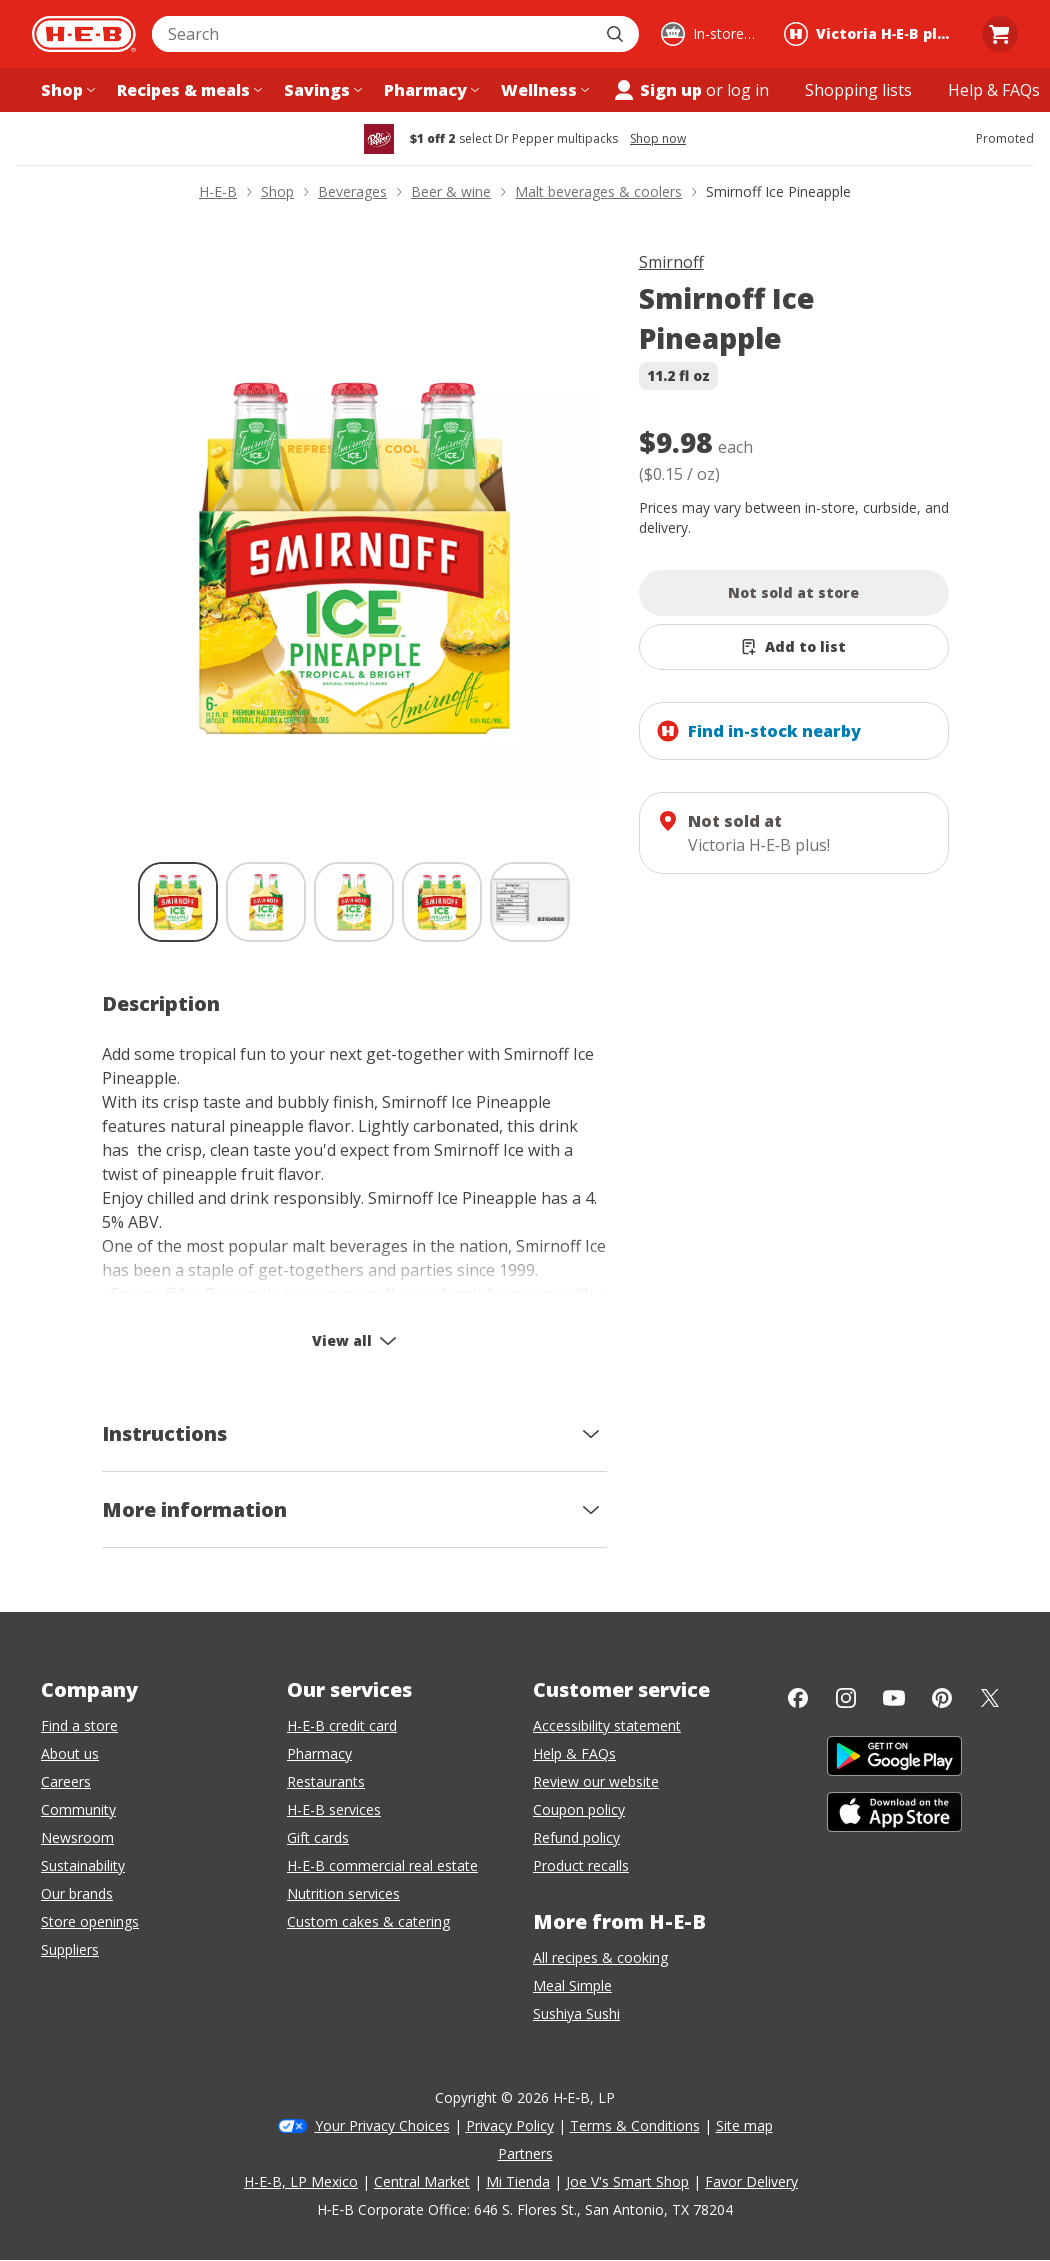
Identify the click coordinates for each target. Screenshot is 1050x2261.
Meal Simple (572, 1985)
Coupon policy (579, 1809)
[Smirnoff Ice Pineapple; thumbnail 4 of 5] (442, 902)
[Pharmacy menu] (429, 90)
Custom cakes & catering (368, 1921)
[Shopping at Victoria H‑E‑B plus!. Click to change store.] (872, 34)
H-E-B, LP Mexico (301, 2181)
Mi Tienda (518, 2181)
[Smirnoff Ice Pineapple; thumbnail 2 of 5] (266, 902)
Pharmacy (319, 1753)
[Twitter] (990, 1698)
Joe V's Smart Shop (627, 2181)
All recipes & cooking (600, 1957)
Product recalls (581, 1865)
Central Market (422, 2181)
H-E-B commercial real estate (382, 1865)
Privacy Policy (510, 2125)
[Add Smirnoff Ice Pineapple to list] (794, 647)
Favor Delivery (751, 2181)
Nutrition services (343, 1893)
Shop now (658, 139)
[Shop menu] (66, 90)
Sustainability (83, 1865)
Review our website (596, 1781)
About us (70, 1753)
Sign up (657, 90)
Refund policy (576, 1837)
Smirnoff (671, 262)
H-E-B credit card (342, 1725)
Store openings (90, 1921)
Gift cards (318, 1837)
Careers (66, 1781)
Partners (525, 2153)
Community (78, 1809)
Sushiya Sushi (576, 2013)
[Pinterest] (942, 1698)
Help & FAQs (574, 1753)
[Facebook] (798, 1698)
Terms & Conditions (635, 2125)
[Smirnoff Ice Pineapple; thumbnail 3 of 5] (354, 902)
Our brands (77, 1893)
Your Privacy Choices (382, 2125)
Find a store (79, 1725)
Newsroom (77, 1837)
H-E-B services (334, 1809)
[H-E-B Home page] (84, 34)
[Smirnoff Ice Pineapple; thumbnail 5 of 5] (530, 902)
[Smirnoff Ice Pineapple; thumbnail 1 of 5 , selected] (178, 902)
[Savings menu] (321, 90)
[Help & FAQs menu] (994, 90)
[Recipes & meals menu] (187, 90)
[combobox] (373, 34)
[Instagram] (846, 1698)
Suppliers (70, 1949)
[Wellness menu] (543, 90)
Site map (744, 2125)
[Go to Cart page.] (1000, 34)
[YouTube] (894, 1698)
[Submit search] (617, 34)
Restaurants (326, 1781)
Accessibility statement (607, 1725)
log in (748, 90)
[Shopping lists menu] (858, 90)
